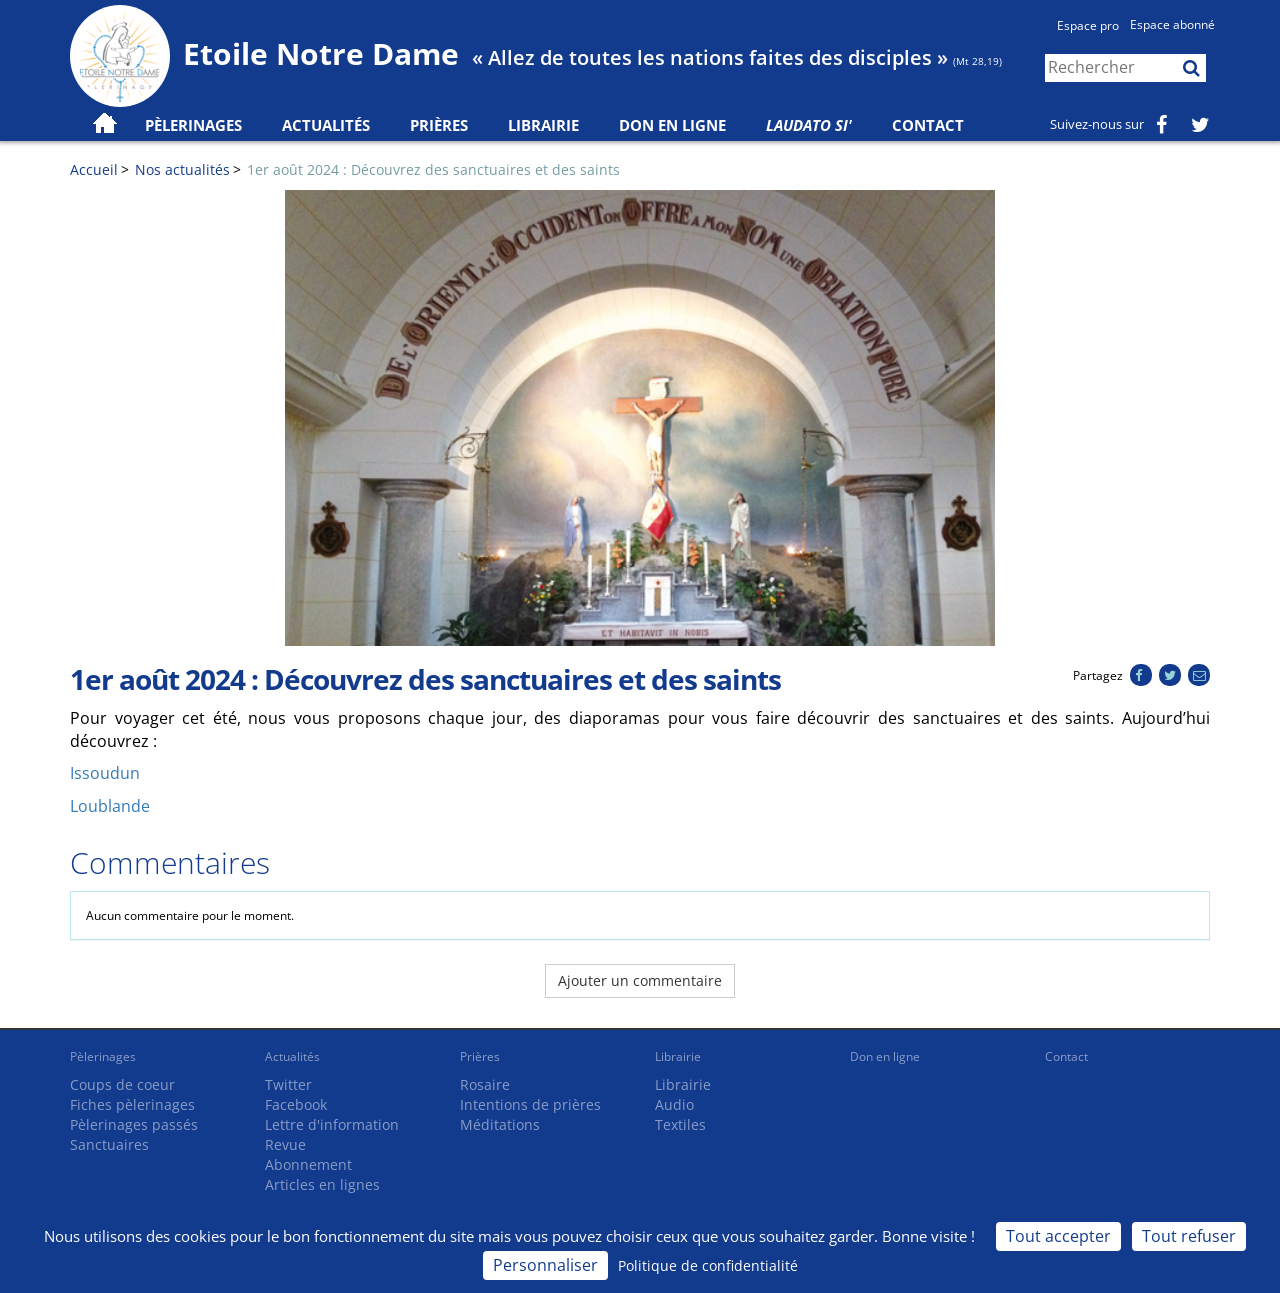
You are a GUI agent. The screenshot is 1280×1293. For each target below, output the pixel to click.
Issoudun (105, 773)
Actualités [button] (326, 125)
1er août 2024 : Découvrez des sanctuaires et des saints (433, 169)
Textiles (680, 1124)
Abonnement (308, 1164)
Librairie (543, 125)
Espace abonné (1172, 24)
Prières (439, 125)
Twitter (288, 1084)
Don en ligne (672, 125)
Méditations (500, 1124)
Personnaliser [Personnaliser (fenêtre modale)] (545, 1265)
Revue (285, 1144)
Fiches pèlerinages (132, 1104)
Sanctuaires (109, 1144)
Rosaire (485, 1084)
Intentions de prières (530, 1104)
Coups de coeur (122, 1084)
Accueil (94, 169)
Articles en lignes (322, 1184)
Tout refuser (1189, 1236)
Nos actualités (182, 169)
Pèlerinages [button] (193, 125)
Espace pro (1088, 25)
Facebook (296, 1104)
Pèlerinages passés (134, 1124)
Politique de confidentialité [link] (708, 1265)
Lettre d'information (332, 1124)
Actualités (292, 1056)
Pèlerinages (103, 1056)
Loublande (110, 806)
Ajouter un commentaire (640, 980)
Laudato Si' (809, 125)
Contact (928, 125)
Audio (674, 1104)
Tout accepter (1058, 1236)
